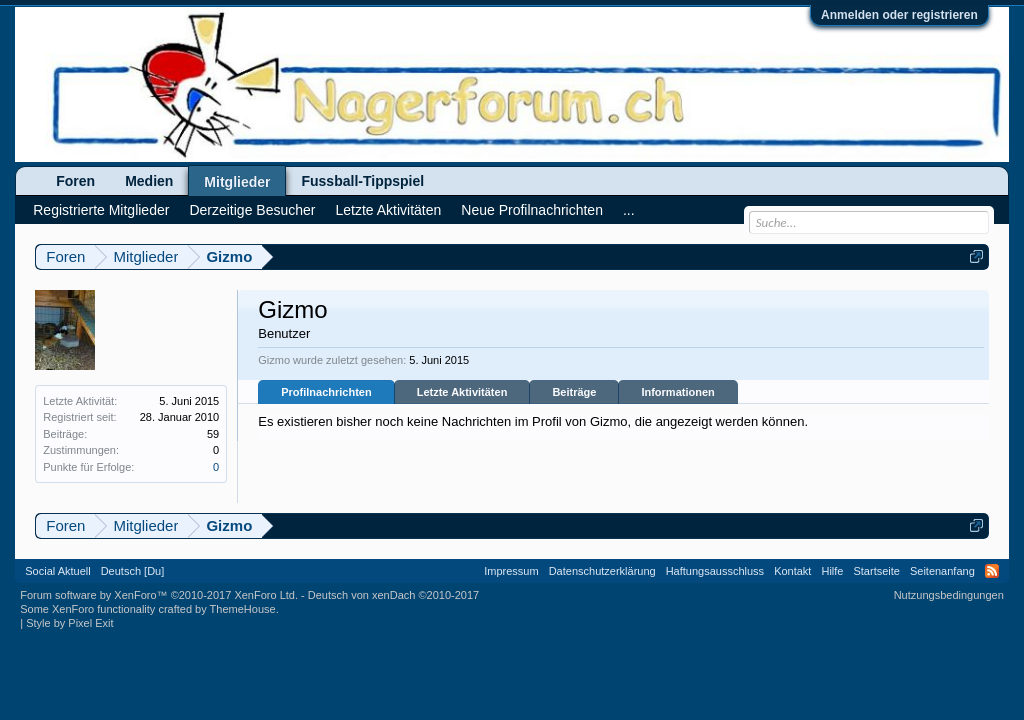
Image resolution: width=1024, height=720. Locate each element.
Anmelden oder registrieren (899, 15)
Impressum (511, 571)
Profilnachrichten (326, 392)
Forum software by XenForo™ (159, 595)
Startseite (876, 571)
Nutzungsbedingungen (949, 595)
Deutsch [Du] (133, 571)
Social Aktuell (57, 571)
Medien (149, 181)
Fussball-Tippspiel (362, 181)
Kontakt (792, 571)
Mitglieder (237, 182)
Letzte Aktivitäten (462, 392)
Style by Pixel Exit (69, 623)
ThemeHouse (243, 609)
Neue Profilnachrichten (532, 210)
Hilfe (832, 571)
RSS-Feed (992, 571)
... (629, 210)
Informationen (677, 392)
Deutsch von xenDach (393, 595)
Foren (75, 181)
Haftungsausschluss (715, 571)
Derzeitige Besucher (252, 210)
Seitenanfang (942, 571)
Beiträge (574, 392)
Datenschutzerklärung (602, 571)
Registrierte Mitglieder (101, 210)
